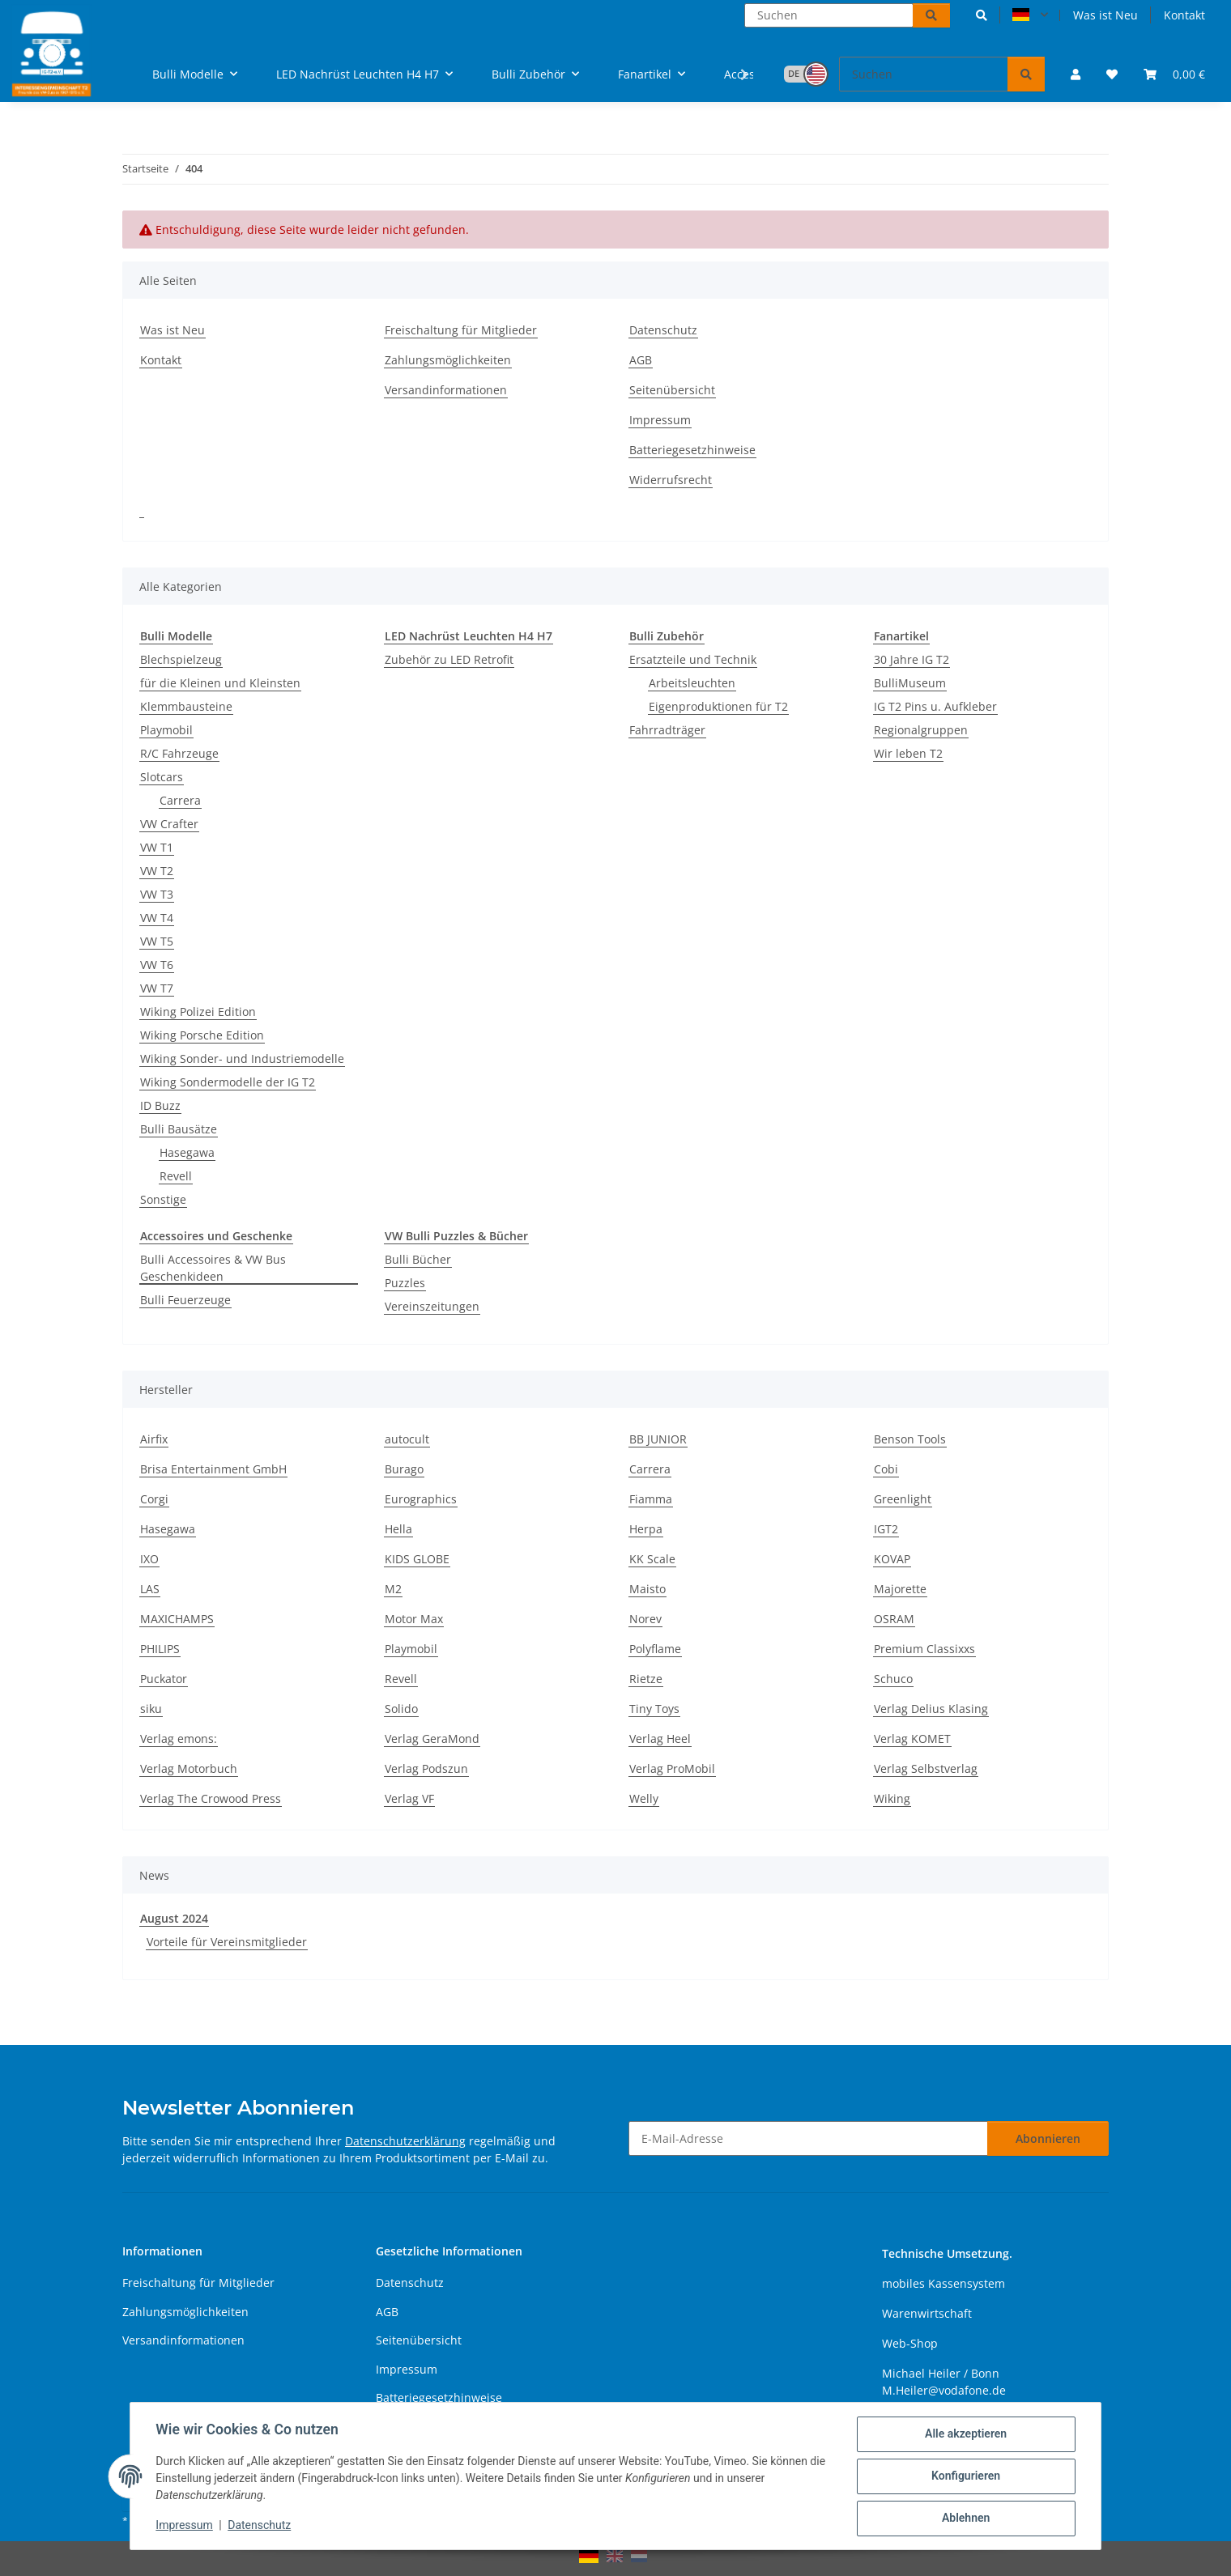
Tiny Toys (654, 1708)
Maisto (647, 1588)
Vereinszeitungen (432, 1306)
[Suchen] (829, 15)
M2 (393, 1588)
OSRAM (894, 1618)
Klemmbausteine (186, 706)
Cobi (886, 1469)
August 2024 (174, 1918)
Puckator (163, 1678)
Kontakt (1184, 15)
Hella (398, 1529)
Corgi (154, 1499)
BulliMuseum (910, 683)
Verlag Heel (660, 1738)
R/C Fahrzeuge (179, 753)
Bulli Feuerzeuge (185, 1299)
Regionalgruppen (921, 730)
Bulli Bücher (418, 1259)
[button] (981, 15)
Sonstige (163, 1199)
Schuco (893, 1678)
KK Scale (652, 1558)
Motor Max (414, 1618)
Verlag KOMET (912, 1738)
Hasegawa (187, 1152)
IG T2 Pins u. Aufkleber (935, 706)
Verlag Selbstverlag (926, 1768)
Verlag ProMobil (672, 1768)
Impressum (184, 2525)
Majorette (900, 1588)
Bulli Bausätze (178, 1129)
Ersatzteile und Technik (692, 659)
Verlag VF (409, 1798)
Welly (643, 1798)
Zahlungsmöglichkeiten (448, 360)
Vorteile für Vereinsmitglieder (227, 1941)
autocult (407, 1439)
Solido (401, 1708)
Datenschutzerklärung (405, 2141)
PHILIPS (160, 1648)
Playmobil (166, 730)
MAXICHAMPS (177, 1618)
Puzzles (405, 1282)
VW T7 (156, 988)
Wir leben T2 (908, 753)
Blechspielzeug (181, 659)
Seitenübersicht (672, 389)
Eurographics (421, 1499)
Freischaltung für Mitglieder (461, 330)
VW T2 (156, 870)
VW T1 (156, 847)
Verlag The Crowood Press (210, 1798)
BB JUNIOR (658, 1439)
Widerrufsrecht (670, 479)
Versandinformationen (446, 389)
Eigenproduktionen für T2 (718, 706)
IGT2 (886, 1529)
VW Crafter (169, 823)
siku (151, 1708)
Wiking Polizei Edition (198, 1011)
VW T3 (156, 894)
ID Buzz (160, 1105)
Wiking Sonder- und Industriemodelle (242, 1058)
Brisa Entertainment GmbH (213, 1469)
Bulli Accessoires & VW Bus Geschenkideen (213, 1268)
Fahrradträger (667, 730)
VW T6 (156, 964)
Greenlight (902, 1499)
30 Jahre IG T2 (911, 659)
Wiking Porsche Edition (202, 1035)
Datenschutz (260, 2525)
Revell (176, 1176)
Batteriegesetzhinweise (692, 449)
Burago (404, 1469)
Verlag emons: (178, 1738)
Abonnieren (1048, 2138)
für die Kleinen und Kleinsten (220, 683)
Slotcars (161, 776)
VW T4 (156, 917)
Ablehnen (965, 2518)
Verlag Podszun (426, 1768)
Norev (645, 1618)
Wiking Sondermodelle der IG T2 (227, 1082)
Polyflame (655, 1648)
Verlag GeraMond (432, 1738)
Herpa (645, 1529)
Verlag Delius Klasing (931, 1708)
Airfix (154, 1439)
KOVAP (892, 1558)
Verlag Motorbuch (188, 1768)
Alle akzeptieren (965, 2434)
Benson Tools (910, 1439)
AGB (640, 360)
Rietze (645, 1678)
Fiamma (650, 1499)
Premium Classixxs (924, 1648)
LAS (150, 1588)
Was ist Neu (1105, 15)
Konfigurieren (965, 2476)
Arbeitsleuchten (692, 683)
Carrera (180, 800)
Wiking (892, 1798)
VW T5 (156, 941)
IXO (149, 1558)
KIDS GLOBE (417, 1558)
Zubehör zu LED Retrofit (449, 659)
